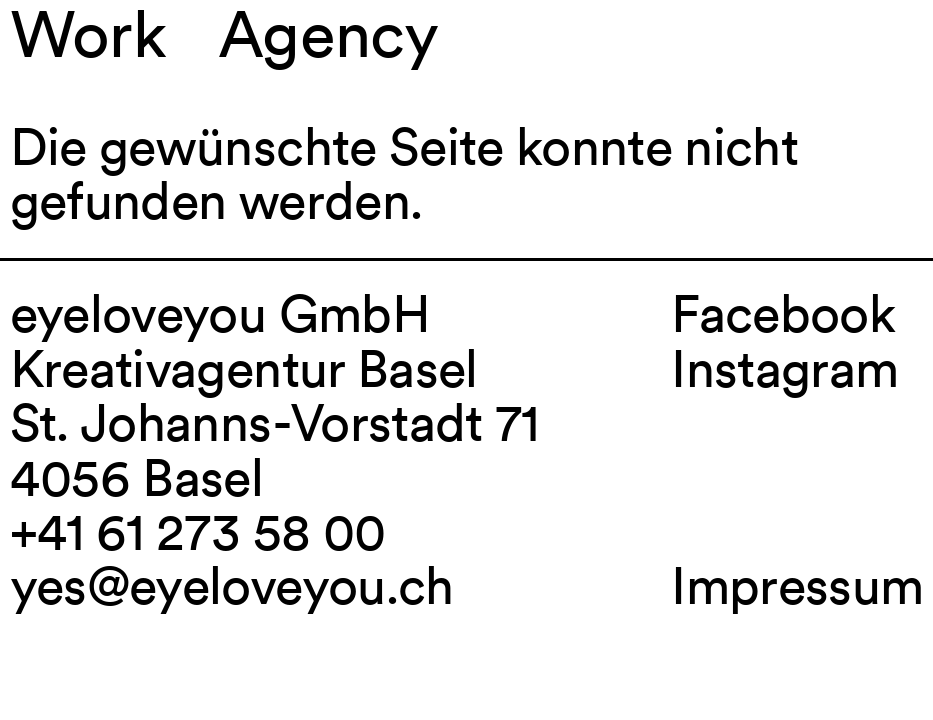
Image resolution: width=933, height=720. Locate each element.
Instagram (784, 368)
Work (88, 34)
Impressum (797, 585)
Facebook (783, 313)
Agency (328, 34)
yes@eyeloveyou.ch (232, 585)
